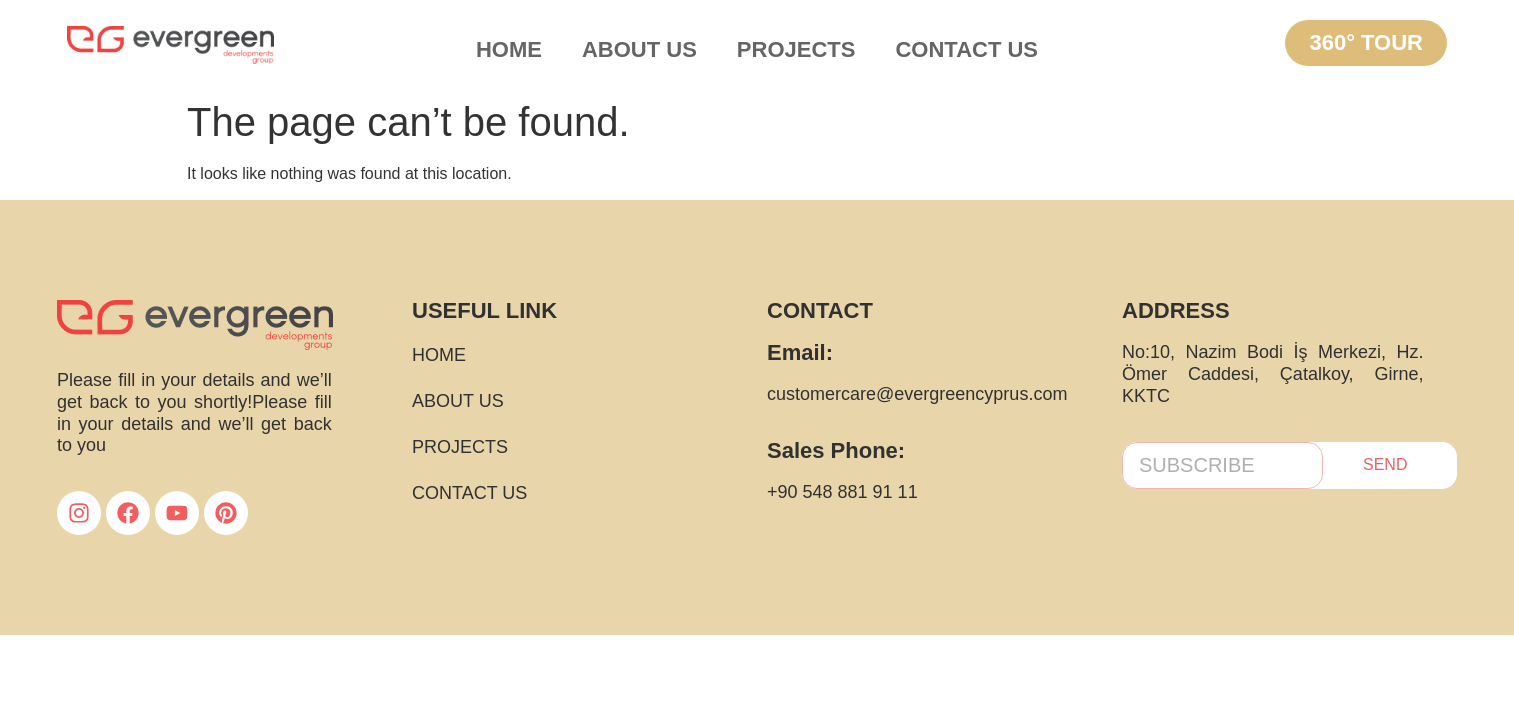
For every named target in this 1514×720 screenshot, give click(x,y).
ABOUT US (639, 49)
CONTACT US (966, 49)
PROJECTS (796, 49)
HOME (509, 49)
